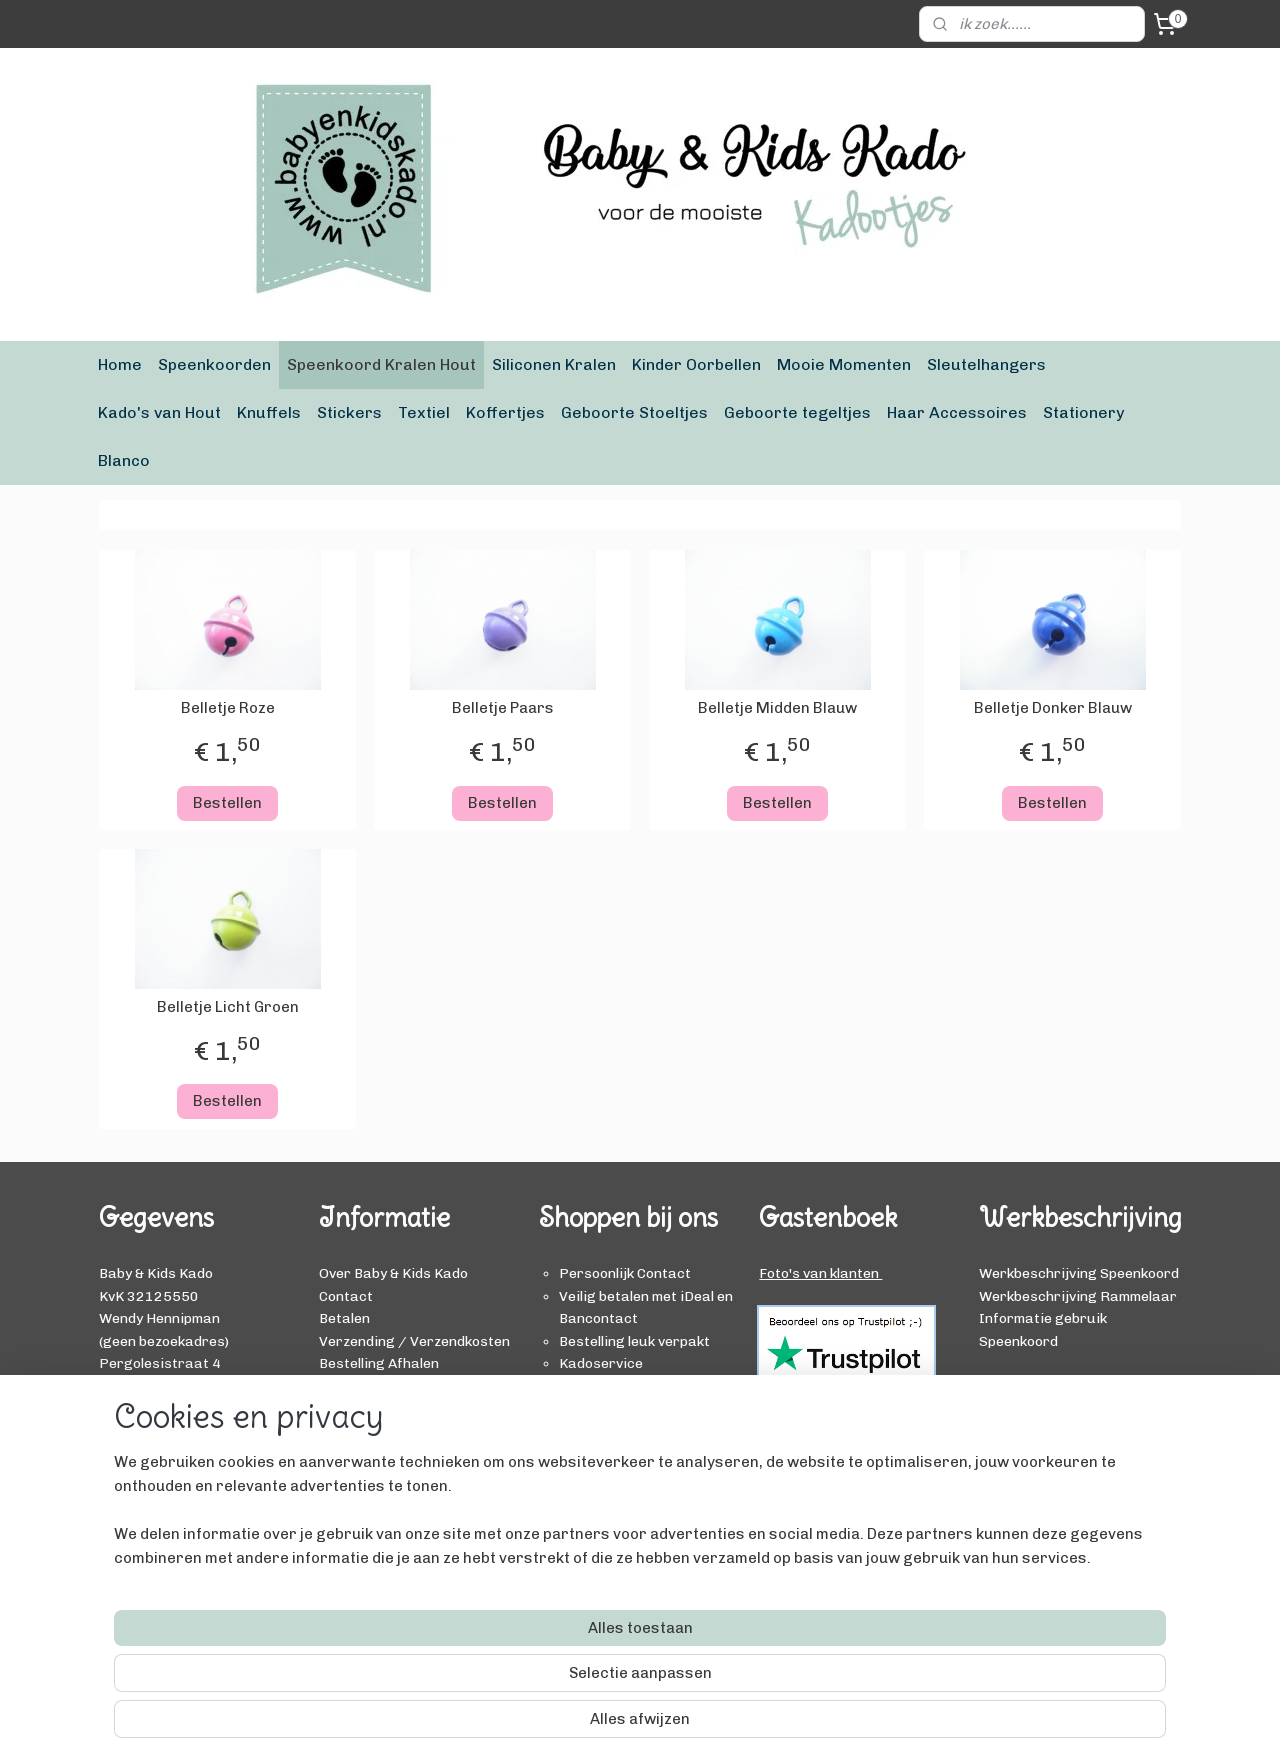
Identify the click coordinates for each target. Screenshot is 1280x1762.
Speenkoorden (214, 364)
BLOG (997, 1385)
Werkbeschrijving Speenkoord (1079, 1273)
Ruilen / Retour (371, 1385)
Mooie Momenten (844, 364)
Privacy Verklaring (382, 1452)
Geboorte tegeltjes (797, 412)
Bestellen (227, 803)
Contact (346, 1296)
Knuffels (269, 412)
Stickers (349, 412)
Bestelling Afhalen (379, 1363)
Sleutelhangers (986, 364)
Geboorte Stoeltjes (634, 412)
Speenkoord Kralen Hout (381, 364)
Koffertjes (505, 412)
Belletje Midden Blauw (777, 708)
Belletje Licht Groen (228, 1007)
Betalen (344, 1318)
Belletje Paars (503, 708)
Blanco (124, 460)
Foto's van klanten (820, 1273)
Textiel (424, 412)
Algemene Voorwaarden (399, 1430)
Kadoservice (361, 1408)
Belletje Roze (228, 708)
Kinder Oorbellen (696, 364)
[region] (508, 1678)
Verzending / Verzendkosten (414, 1341)
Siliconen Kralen (554, 364)
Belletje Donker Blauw (1053, 708)
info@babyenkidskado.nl (179, 1408)
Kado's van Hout (159, 412)
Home (120, 364)
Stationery (1083, 412)
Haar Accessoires (957, 412)
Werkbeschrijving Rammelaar (1078, 1296)
